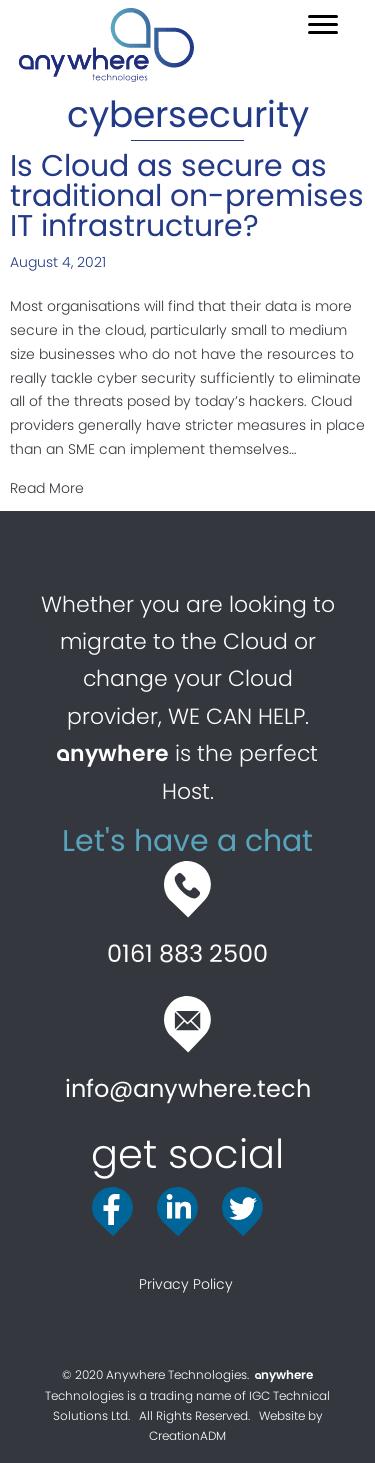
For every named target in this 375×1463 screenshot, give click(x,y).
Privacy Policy (188, 1284)
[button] (323, 25)
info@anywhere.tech (188, 1088)
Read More (47, 487)
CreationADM (187, 1435)
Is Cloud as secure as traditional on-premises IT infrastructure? (187, 196)
